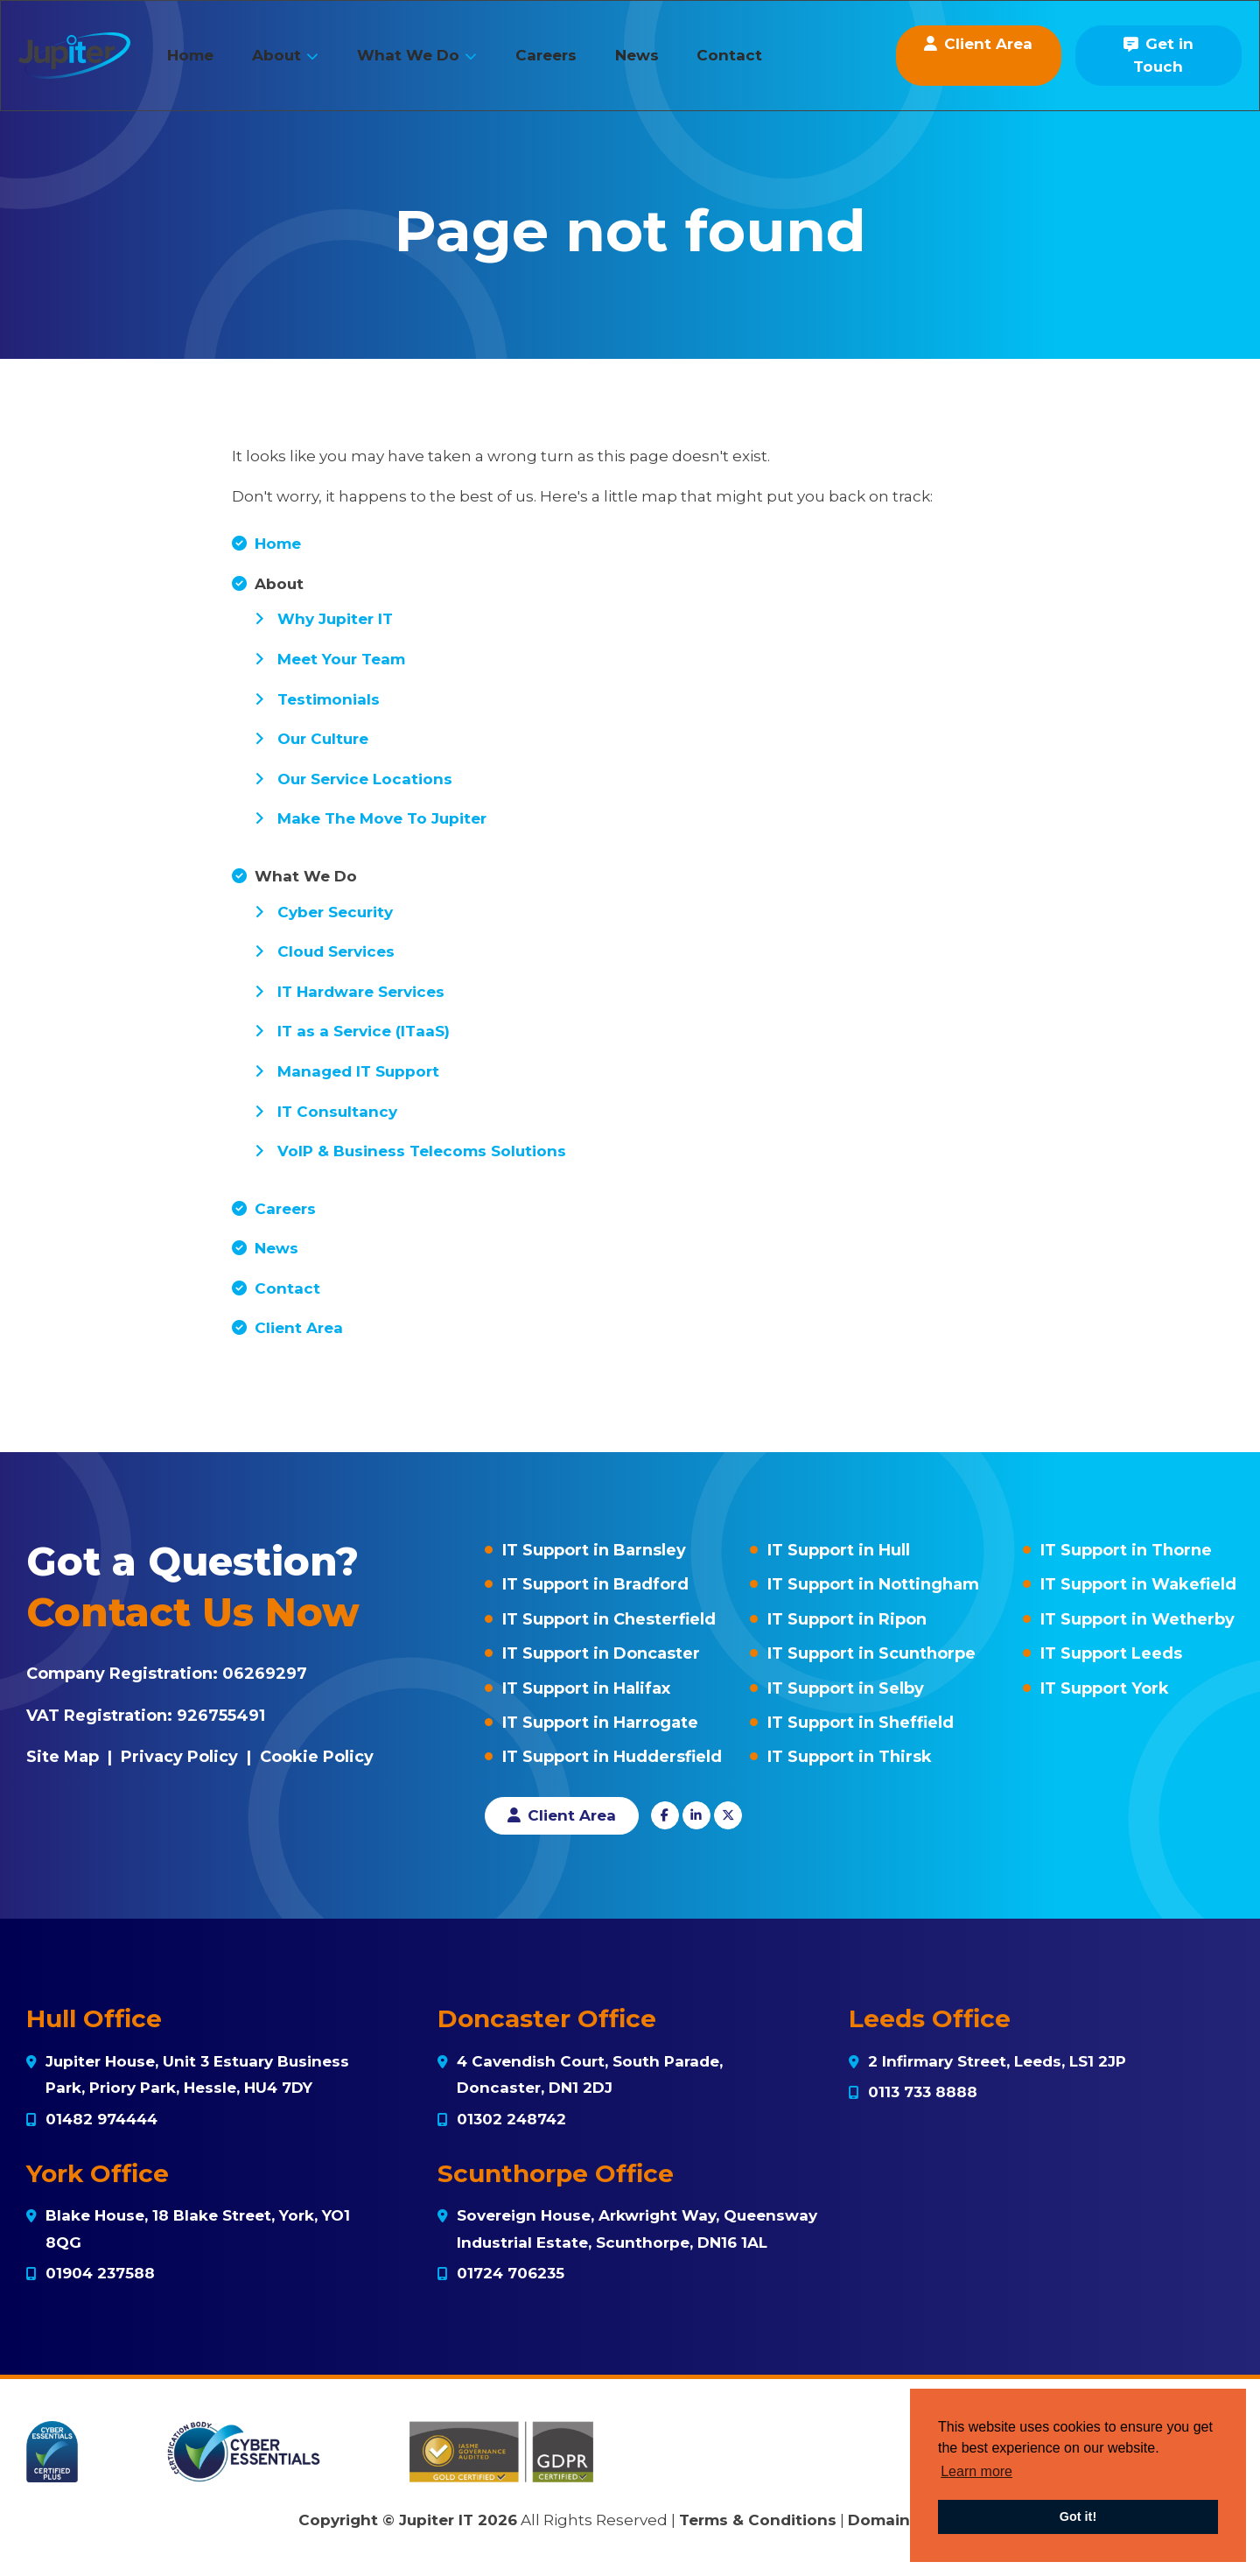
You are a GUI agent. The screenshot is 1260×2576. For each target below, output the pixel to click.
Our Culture (322, 739)
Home (216, 64)
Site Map (62, 1756)
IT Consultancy (337, 1111)
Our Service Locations (364, 779)
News (662, 64)
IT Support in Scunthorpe (871, 1653)
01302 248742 (511, 2119)
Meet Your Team (341, 659)
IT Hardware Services (360, 991)
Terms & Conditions (757, 2520)
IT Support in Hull (838, 1550)
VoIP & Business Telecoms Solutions (421, 1151)
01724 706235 (510, 2273)
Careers (571, 64)
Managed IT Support (358, 1071)
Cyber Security (335, 912)
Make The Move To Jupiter (381, 818)
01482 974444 (102, 2119)
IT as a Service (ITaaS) (363, 1031)
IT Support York (1104, 1688)
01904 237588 (100, 2273)
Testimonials (328, 699)
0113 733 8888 (922, 2092)
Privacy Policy (179, 1756)
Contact (755, 64)
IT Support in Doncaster (601, 1653)
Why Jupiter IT (335, 619)
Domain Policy (905, 2520)
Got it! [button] (1078, 2516)
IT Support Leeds (1111, 1653)
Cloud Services (336, 951)
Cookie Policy (317, 1756)
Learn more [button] (976, 2471)
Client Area (299, 1328)
